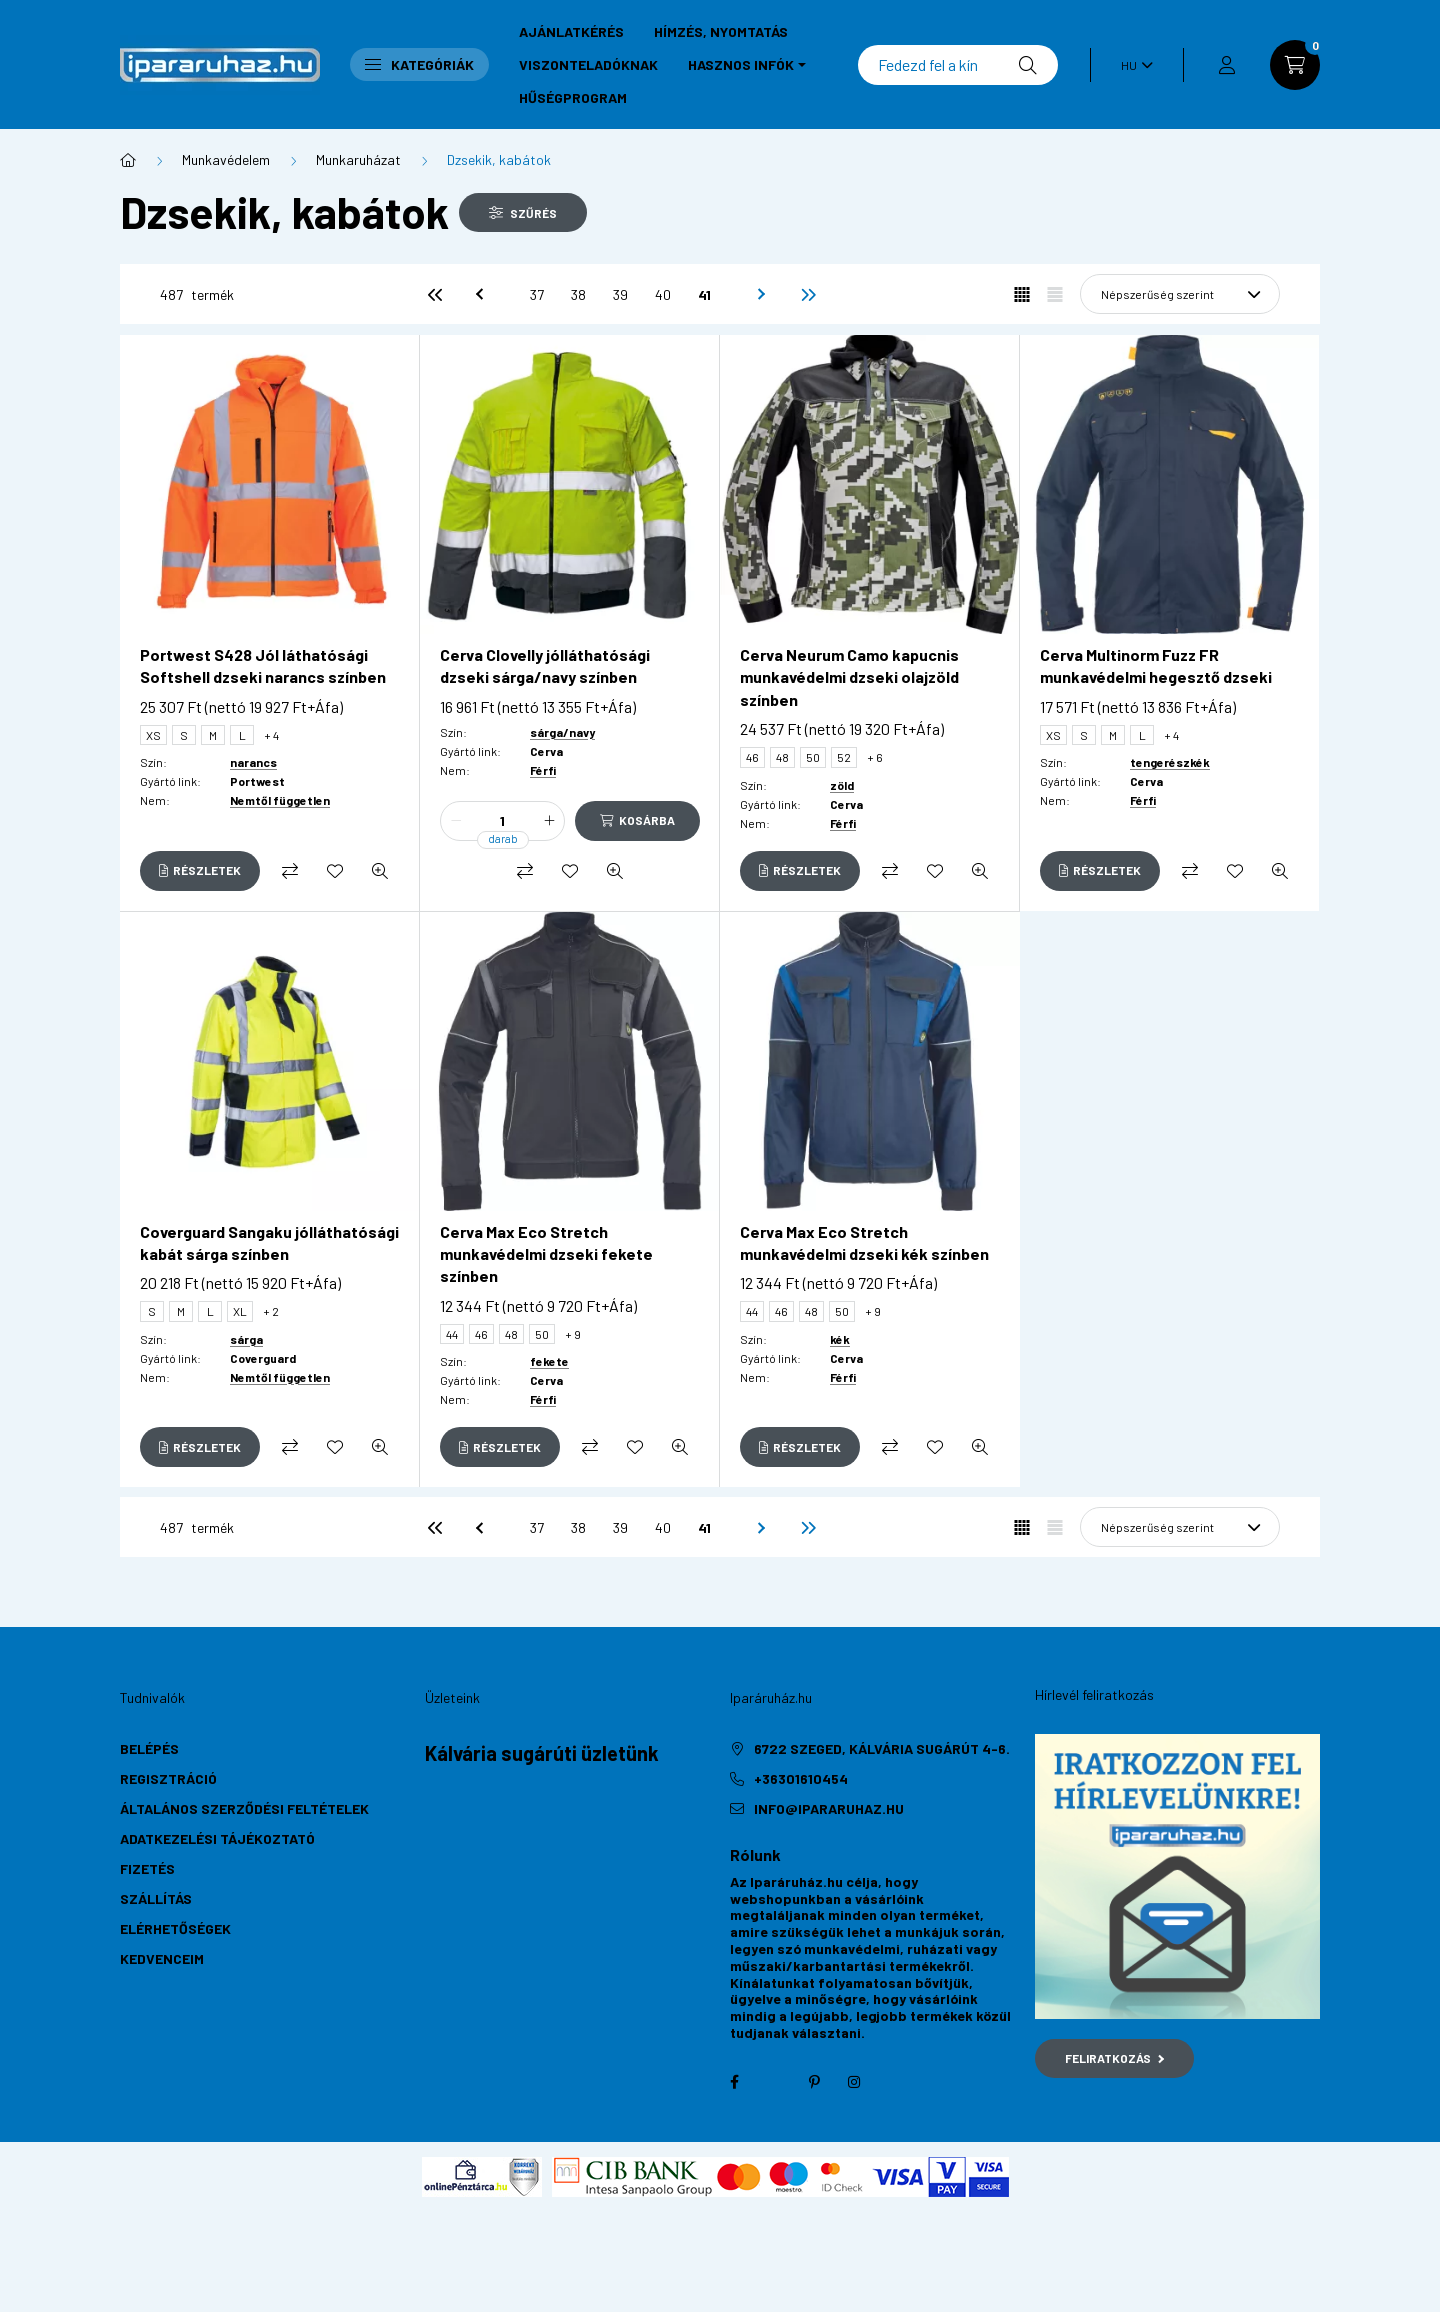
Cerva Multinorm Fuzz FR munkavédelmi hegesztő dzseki (1156, 665)
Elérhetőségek (175, 1928)
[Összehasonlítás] (290, 871)
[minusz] (456, 821)
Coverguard (263, 1358)
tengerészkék (1170, 762)
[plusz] (549, 821)
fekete (549, 1361)
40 (663, 294)
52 (844, 757)
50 (813, 757)
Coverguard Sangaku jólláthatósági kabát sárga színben (269, 1242)
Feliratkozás (1114, 2058)
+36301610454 (801, 1778)
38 (578, 294)
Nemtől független (280, 800)
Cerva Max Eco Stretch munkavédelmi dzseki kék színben (864, 1242)
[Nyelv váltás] (1132, 65)
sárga (246, 1339)
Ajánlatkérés (571, 31)
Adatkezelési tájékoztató (217, 1838)
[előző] (477, 294)
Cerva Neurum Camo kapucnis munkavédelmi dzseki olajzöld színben (849, 677)
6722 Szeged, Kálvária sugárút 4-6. (882, 1748)
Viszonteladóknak (588, 64)
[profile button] (1227, 65)
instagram (854, 2082)
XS (153, 735)
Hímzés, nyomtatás (721, 31)
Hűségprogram (573, 97)
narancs (253, 762)
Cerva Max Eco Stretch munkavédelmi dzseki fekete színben (546, 1254)
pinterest (814, 2082)
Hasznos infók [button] (741, 64)
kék (840, 1339)
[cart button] (1295, 65)
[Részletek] (200, 871)
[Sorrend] (1180, 294)
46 (752, 757)
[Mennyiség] (503, 821)
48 (782, 757)
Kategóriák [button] (419, 64)
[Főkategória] (128, 160)
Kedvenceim (162, 1958)
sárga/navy (562, 732)
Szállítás (156, 1898)
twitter (774, 2082)
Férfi (543, 770)
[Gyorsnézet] (380, 871)
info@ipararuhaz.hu (829, 1808)
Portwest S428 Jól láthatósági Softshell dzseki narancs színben (263, 665)
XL (240, 1311)
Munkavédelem (226, 159)
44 (452, 1334)
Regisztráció (168, 1778)
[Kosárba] (637, 821)
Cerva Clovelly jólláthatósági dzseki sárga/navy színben (545, 665)
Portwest (257, 781)
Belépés (149, 1748)
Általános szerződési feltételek (244, 1808)
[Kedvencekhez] (335, 871)
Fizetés (147, 1868)
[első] (435, 294)
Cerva (546, 751)
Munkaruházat (358, 159)
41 (704, 294)
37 (537, 294)
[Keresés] (958, 65)
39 (620, 294)
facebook (734, 2082)
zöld (842, 785)
